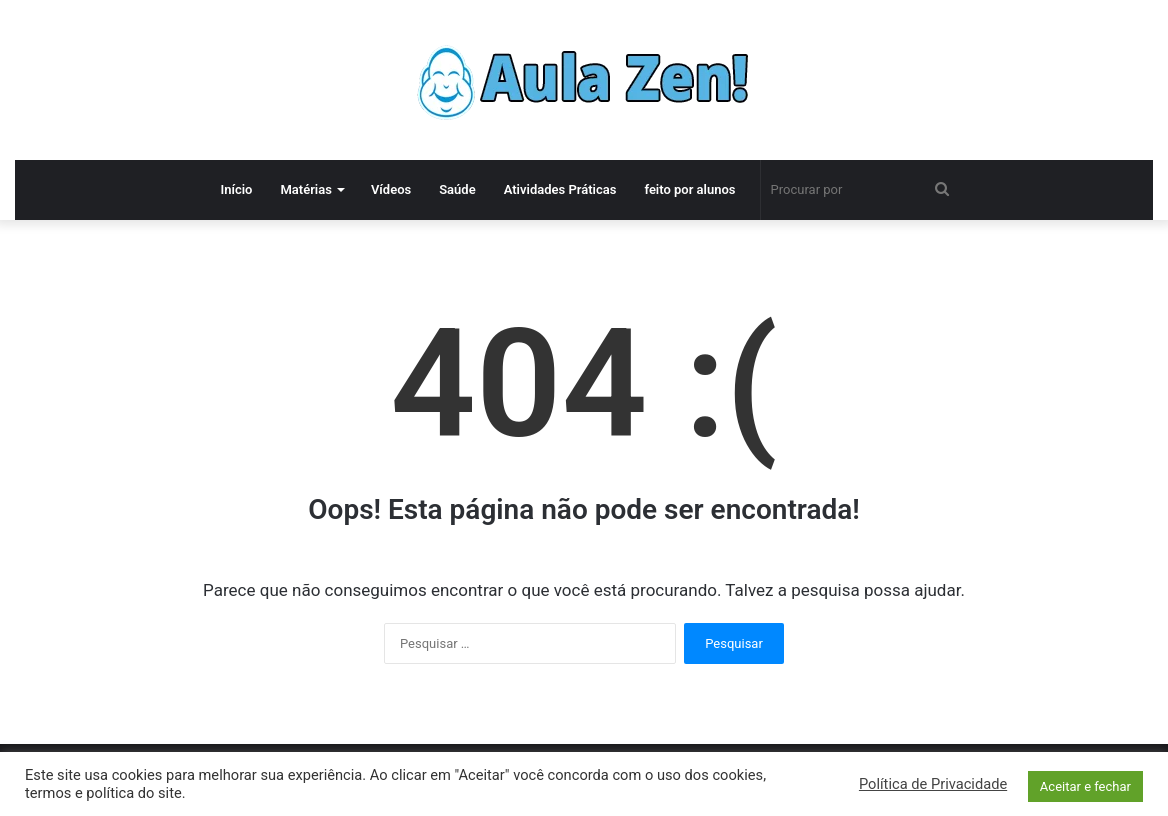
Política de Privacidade (933, 784)
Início (236, 189)
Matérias (305, 189)
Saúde (457, 189)
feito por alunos (689, 189)
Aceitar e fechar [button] (1085, 786)
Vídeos (391, 189)
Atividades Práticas (560, 189)
